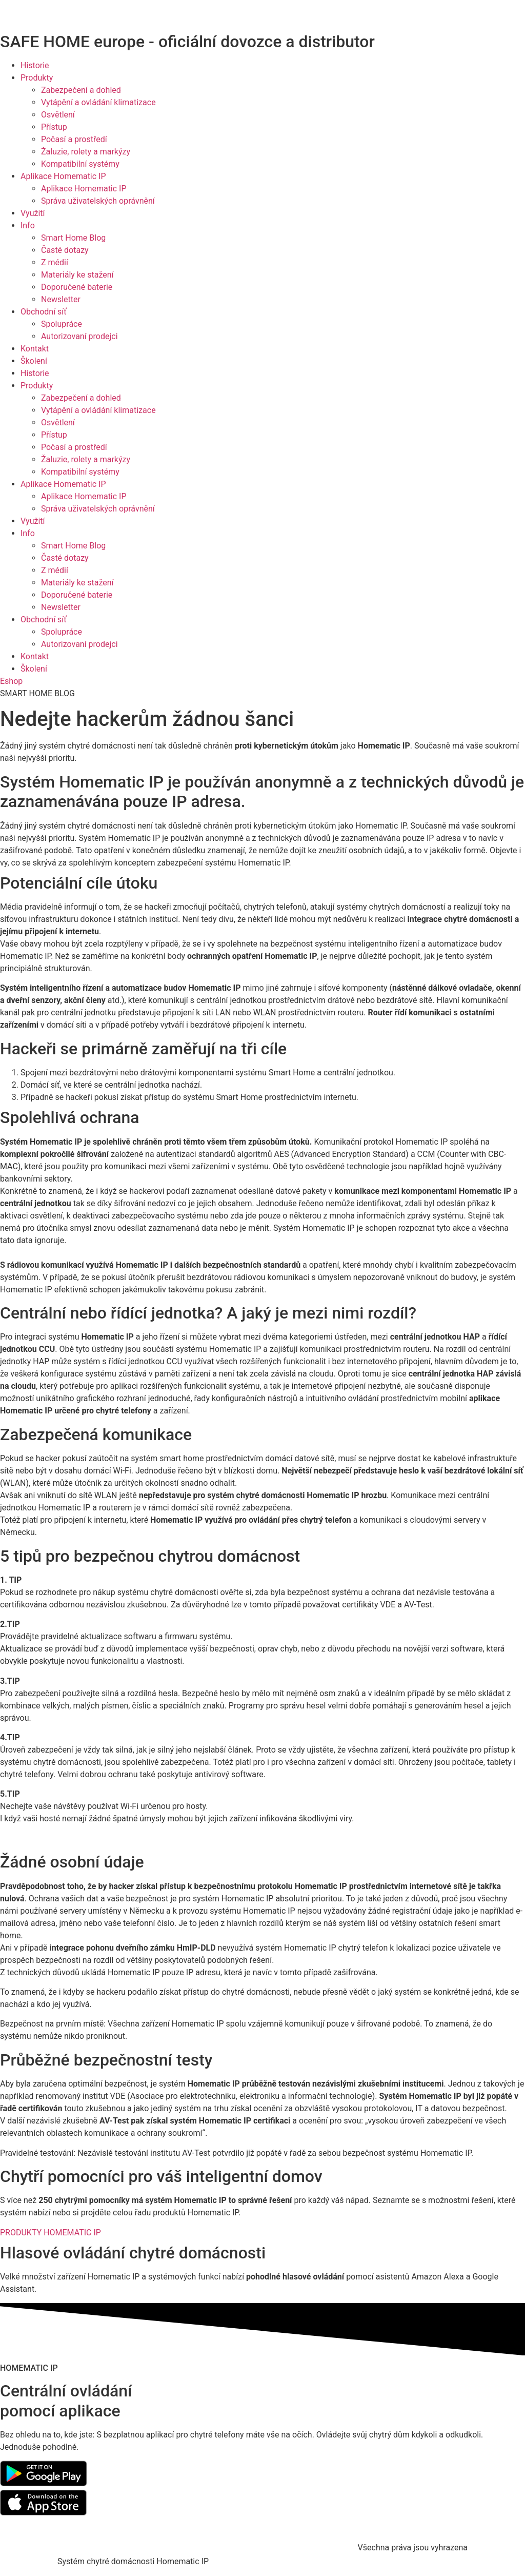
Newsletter (60, 299)
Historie (35, 65)
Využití (33, 213)
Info (28, 225)
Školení (34, 361)
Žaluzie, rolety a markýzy (85, 151)
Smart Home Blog (73, 238)
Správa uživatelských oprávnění (98, 201)
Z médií (54, 262)
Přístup (54, 127)
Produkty (37, 78)
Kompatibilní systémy (80, 164)
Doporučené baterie (76, 287)
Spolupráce (61, 324)
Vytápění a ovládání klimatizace (98, 102)
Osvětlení (58, 115)
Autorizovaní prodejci (79, 336)
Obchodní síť (44, 312)
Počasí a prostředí (74, 139)
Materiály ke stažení (77, 275)
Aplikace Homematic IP (63, 176)
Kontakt (35, 348)
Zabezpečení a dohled (81, 90)
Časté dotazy (65, 250)
